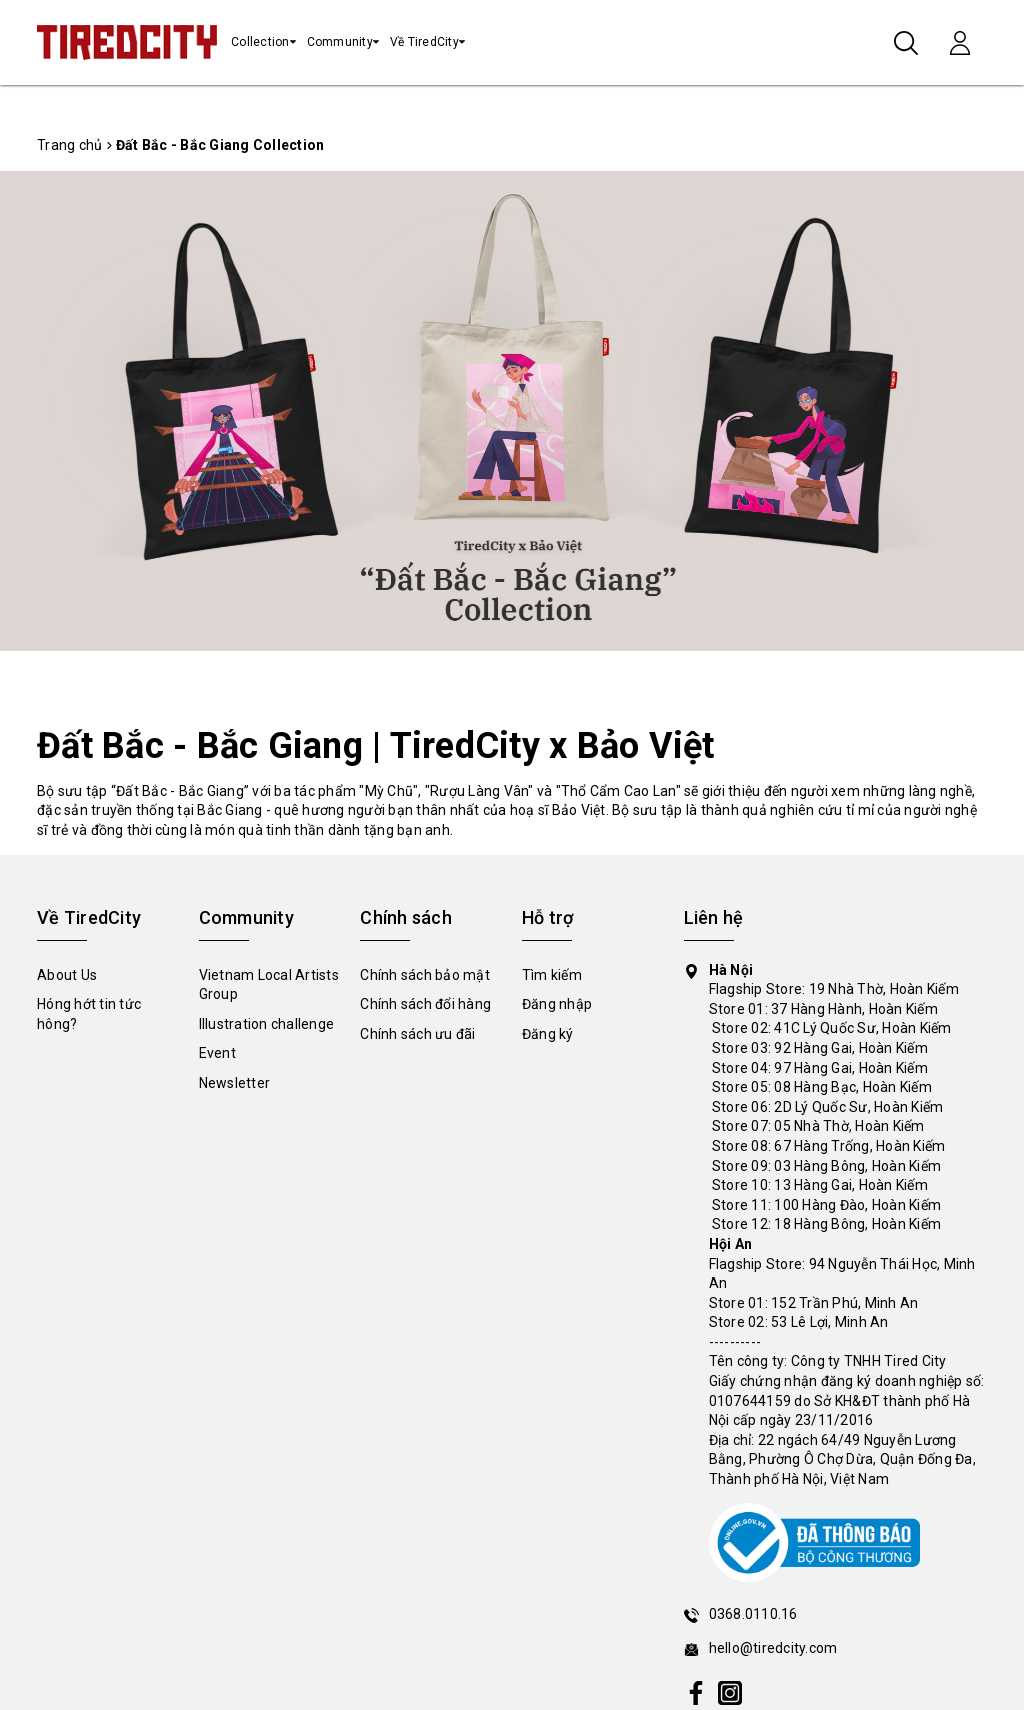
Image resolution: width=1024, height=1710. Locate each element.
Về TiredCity (424, 42)
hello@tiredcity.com (773, 1648)
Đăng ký (548, 1034)
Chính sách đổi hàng (425, 1004)
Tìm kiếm (552, 975)
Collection (260, 42)
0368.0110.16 (753, 1614)
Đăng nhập (557, 1004)
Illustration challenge (267, 1024)
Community (340, 42)
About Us (67, 975)
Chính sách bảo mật (425, 975)
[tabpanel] (512, 411)
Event (217, 1053)
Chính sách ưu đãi (417, 1034)
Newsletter (235, 1083)
